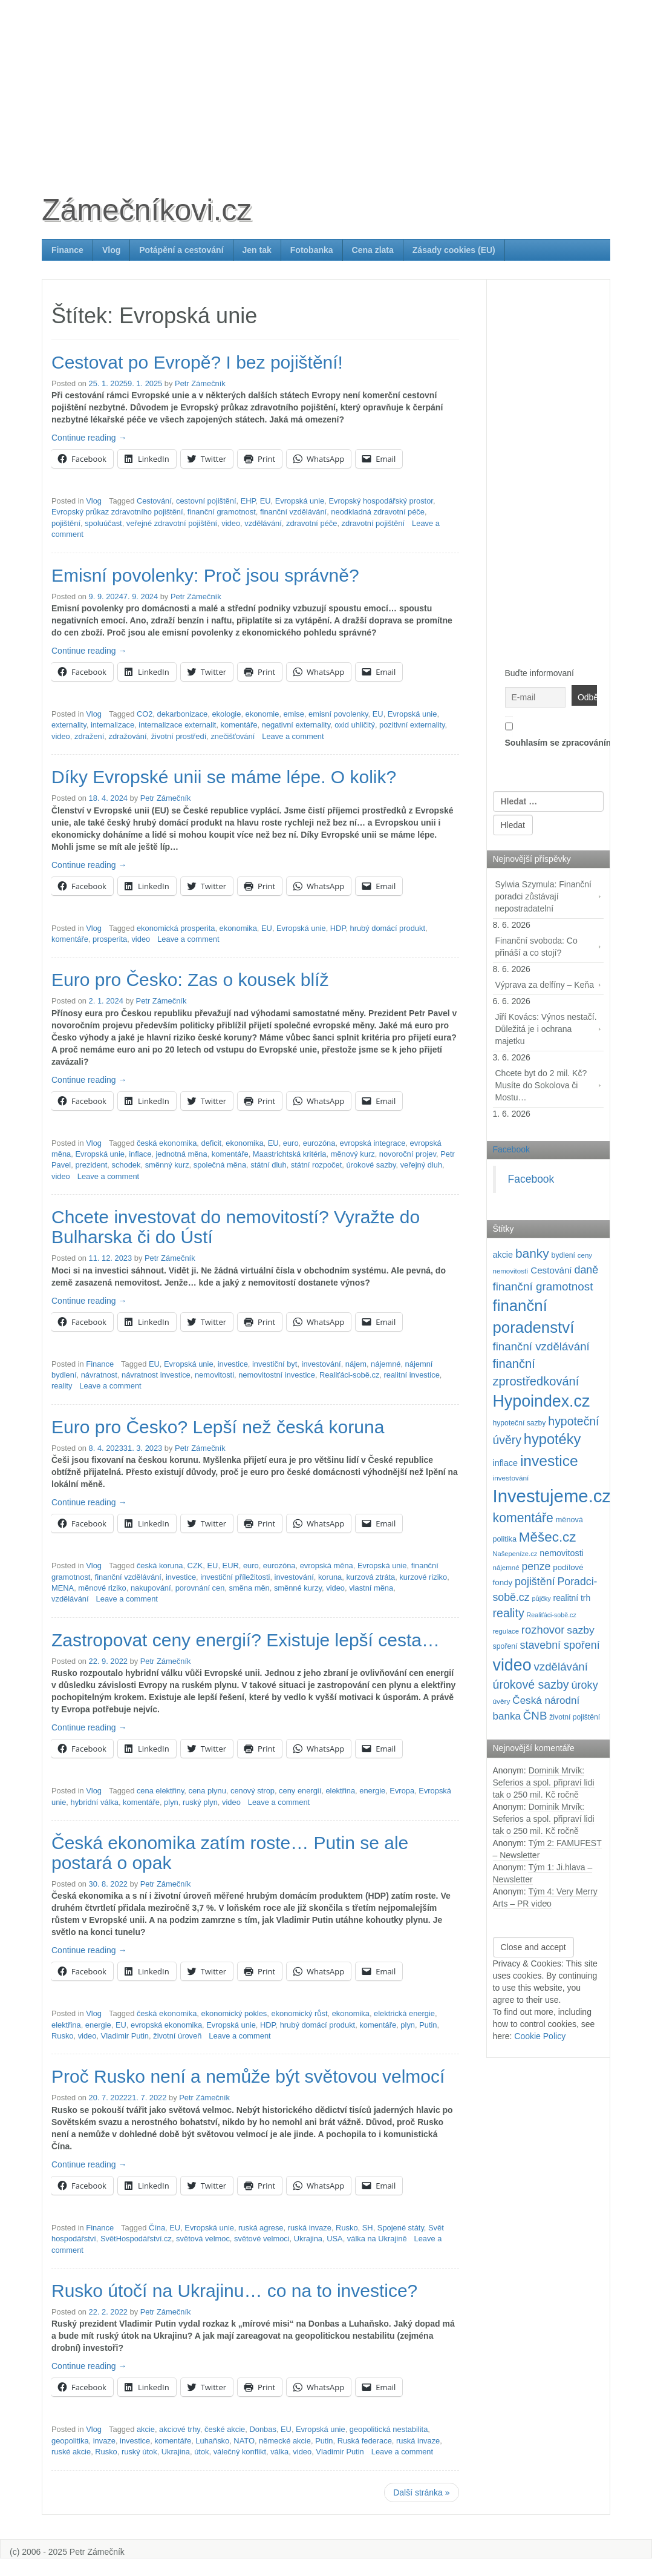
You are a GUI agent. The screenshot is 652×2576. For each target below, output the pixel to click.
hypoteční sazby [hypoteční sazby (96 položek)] (519, 1423)
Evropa (402, 1790)
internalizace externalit (177, 724)
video (230, 523)
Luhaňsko (212, 2440)
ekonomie (262, 713)
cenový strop (252, 1790)
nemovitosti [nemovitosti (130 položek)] (562, 1553)
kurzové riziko (423, 1577)
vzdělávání (263, 523)
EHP (248, 500)
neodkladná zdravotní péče (378, 511)
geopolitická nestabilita (389, 2429)
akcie (146, 2429)
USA (334, 2238)
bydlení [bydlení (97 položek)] (563, 1255)
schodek (126, 1164)
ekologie (226, 713)
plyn (171, 1802)
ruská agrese (260, 2227)
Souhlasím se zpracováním (548, 732)
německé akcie (285, 2440)
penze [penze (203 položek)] (536, 1566)
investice (233, 1363)
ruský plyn (200, 1802)
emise (294, 713)
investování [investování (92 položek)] (511, 1478)
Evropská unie (300, 500)
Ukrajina (308, 2238)
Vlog (111, 250)
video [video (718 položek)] (512, 1665)
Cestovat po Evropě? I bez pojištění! (197, 362)
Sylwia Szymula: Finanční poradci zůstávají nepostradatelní (543, 896)
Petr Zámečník (200, 383)
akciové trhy (179, 2429)
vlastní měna (371, 1587)
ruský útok (139, 2451)
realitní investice (411, 1374)
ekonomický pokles (234, 2013)
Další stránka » (421, 2492)
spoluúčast (103, 523)
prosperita (110, 939)
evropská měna (326, 1565)
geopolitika (70, 2440)
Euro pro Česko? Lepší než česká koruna (217, 1427)
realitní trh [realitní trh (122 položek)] (572, 1598)
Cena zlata (373, 250)
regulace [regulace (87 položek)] (506, 1631)
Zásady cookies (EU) (453, 250)
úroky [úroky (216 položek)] (585, 1685)
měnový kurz (353, 1153)
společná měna (220, 1164)
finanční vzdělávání (293, 511)
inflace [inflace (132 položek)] (505, 1463)
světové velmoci (262, 2238)
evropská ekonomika (166, 2024)
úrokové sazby (371, 1164)
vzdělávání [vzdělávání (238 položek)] (560, 1666)
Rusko (62, 2035)
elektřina (340, 1790)
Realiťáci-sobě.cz (349, 1374)
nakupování (151, 1587)
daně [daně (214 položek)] (586, 1270)
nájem (356, 1363)
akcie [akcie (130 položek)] (503, 1255)
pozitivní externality (412, 724)
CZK (195, 1565)
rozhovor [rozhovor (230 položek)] (543, 1629)
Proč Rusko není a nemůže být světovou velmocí (248, 2076)
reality (61, 1385)
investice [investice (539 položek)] (549, 1461)
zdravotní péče (311, 523)
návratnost (99, 1374)
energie (372, 1790)
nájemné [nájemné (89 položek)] (506, 1567)
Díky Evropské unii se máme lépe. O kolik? (223, 777)
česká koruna (160, 1565)
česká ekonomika (167, 1143)
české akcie (224, 2429)
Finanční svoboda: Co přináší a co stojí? (536, 947)
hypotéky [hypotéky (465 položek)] (552, 1439)
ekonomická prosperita (176, 928)
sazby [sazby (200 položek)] (580, 1630)
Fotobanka (311, 250)
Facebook (511, 1149)
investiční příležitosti (235, 1577)
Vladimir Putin (125, 2035)
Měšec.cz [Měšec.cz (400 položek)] (547, 1537)
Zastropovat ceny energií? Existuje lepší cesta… (245, 1640)
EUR (231, 1565)
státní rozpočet (316, 1164)
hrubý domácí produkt (387, 928)
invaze (104, 2440)
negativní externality (296, 724)
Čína (157, 2227)
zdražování (127, 736)
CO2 (144, 713)
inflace (140, 1153)
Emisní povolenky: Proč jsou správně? (205, 575)
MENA (62, 1587)
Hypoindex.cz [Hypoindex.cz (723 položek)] (541, 1401)
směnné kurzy (298, 1587)
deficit (211, 1143)
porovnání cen (200, 1587)
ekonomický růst (299, 2013)
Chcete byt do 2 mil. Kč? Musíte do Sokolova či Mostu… (541, 1085)
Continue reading (89, 437)
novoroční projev (407, 1153)
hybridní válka (95, 1802)
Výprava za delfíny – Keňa (544, 985)
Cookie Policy (540, 2036)
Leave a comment (293, 736)
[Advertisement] (326, 84)
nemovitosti (214, 1374)
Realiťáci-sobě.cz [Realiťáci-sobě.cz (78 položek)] (551, 1614)
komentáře (239, 724)
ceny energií (300, 1790)
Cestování (154, 500)
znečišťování (232, 736)
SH (367, 2227)
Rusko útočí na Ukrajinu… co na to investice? (234, 2291)
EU (265, 500)
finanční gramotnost (221, 511)
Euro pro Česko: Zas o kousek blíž (190, 980)
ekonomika (238, 928)
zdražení (89, 736)
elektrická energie (404, 2013)
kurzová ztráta (370, 1577)
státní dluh (268, 1164)
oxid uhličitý (354, 724)
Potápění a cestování (181, 250)
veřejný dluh (421, 1164)
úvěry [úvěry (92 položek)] (501, 1701)
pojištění (65, 523)
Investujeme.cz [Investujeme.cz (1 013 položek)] (552, 1496)
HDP (338, 928)
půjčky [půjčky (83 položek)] (541, 1598)
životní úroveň (177, 2035)
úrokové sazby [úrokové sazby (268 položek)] (531, 1684)
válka (279, 2451)
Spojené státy (400, 2227)
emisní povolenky (338, 713)
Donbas (262, 2429)
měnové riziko (102, 1587)
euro (291, 1143)
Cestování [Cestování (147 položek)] (551, 1270)
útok (201, 2451)
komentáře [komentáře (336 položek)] (523, 1518)
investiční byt (274, 1363)
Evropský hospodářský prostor (380, 500)
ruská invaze (309, 2227)
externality (68, 724)
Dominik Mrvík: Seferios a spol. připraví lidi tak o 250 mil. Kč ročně (544, 1782)
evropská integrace (373, 1143)
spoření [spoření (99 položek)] (505, 1646)
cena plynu (207, 1790)
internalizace (112, 724)
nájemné (385, 1363)
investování (321, 1363)
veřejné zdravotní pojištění (171, 523)
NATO (244, 2440)
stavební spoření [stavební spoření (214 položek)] (560, 1645)
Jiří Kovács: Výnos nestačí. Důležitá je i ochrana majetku (546, 1029)
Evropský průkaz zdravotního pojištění (117, 511)
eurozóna (319, 1143)
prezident (91, 1164)
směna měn (249, 1587)
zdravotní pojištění (373, 523)
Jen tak (257, 250)
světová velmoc (203, 2238)
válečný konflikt (240, 2451)
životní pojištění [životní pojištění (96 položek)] (574, 1717)
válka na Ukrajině (377, 2238)
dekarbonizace (182, 713)
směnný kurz (167, 1164)
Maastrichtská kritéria (290, 1153)
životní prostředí (179, 736)
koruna (330, 1577)
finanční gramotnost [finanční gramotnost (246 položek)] (543, 1286)
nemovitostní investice (276, 1374)
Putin (428, 2024)
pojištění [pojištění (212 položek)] (535, 1582)
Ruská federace (364, 2440)
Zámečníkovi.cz (147, 210)
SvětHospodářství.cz (136, 2238)
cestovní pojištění (206, 500)
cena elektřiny (160, 1790)
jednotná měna (181, 1153)
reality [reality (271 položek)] (508, 1613)
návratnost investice (156, 1374)
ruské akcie (71, 2451)
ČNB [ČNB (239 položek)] (535, 1715)
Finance (67, 250)
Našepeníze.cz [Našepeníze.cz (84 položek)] (515, 1553)
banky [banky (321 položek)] (532, 1253)
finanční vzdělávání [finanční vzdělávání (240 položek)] (541, 1346)
